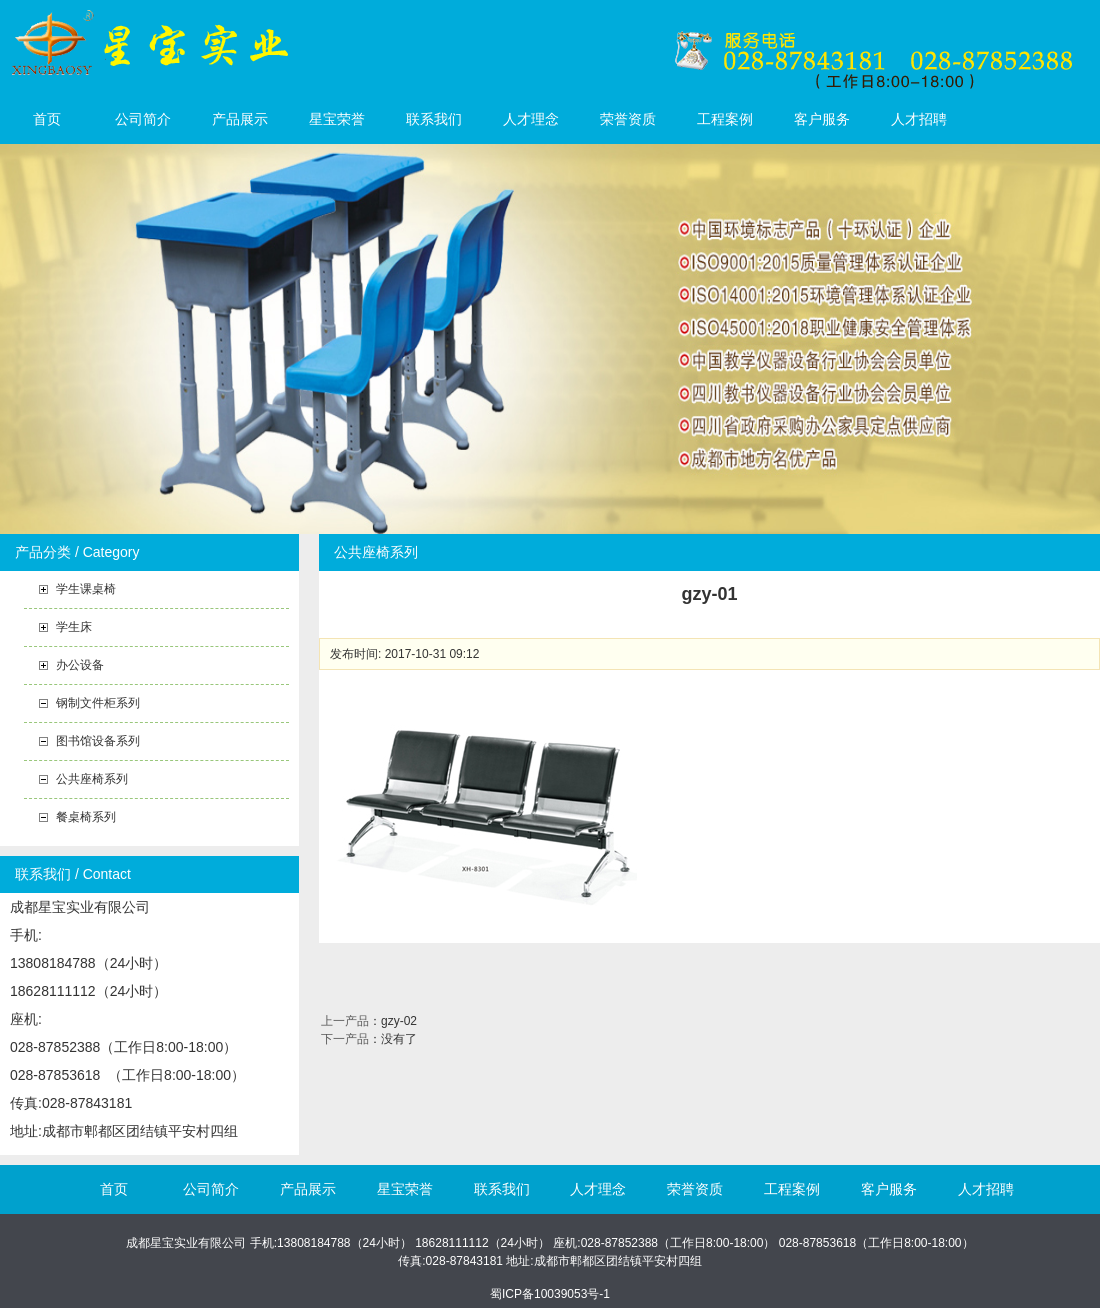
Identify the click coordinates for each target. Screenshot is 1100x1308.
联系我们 (434, 119)
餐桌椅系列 (86, 817)
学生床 (74, 627)
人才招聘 (919, 119)
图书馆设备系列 (98, 741)
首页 (47, 119)
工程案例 (725, 119)
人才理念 (531, 119)
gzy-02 (399, 1021)
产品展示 (240, 119)
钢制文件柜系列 (98, 703)
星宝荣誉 (337, 119)
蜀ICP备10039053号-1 (550, 1294)
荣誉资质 (628, 119)
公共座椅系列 (92, 779)
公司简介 (143, 119)
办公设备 (80, 665)
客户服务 (822, 119)
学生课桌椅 (86, 589)
